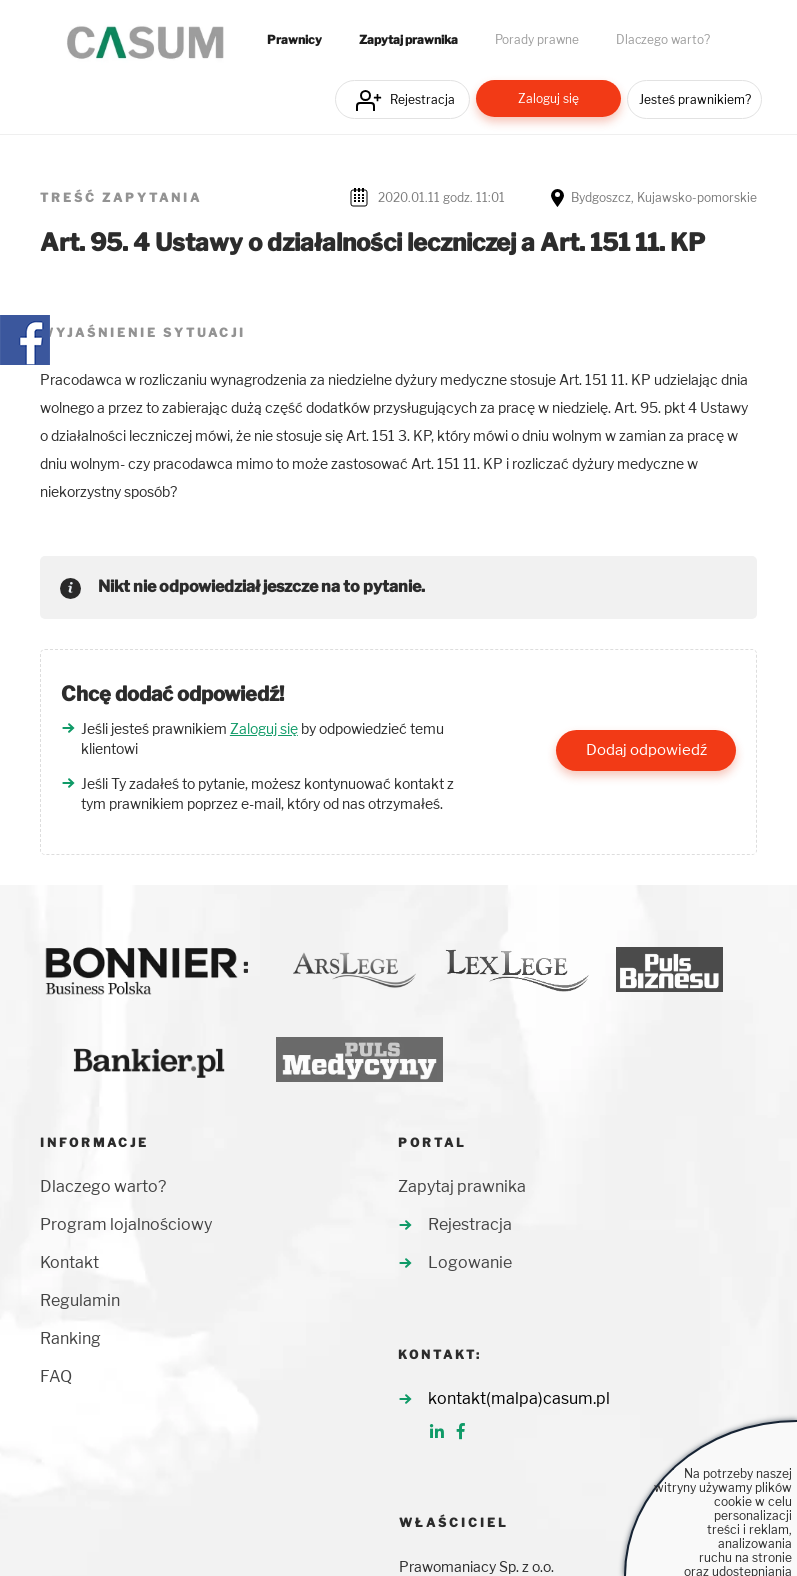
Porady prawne (537, 40)
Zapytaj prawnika (408, 40)
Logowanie (470, 1262)
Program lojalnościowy (126, 1224)
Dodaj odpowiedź (646, 750)
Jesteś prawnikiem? (695, 99)
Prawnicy (294, 40)
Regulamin (80, 1300)
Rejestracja (422, 99)
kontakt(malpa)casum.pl (519, 1398)
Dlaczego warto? (663, 40)
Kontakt (69, 1262)
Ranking (70, 1338)
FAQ (56, 1376)
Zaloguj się (548, 98)
